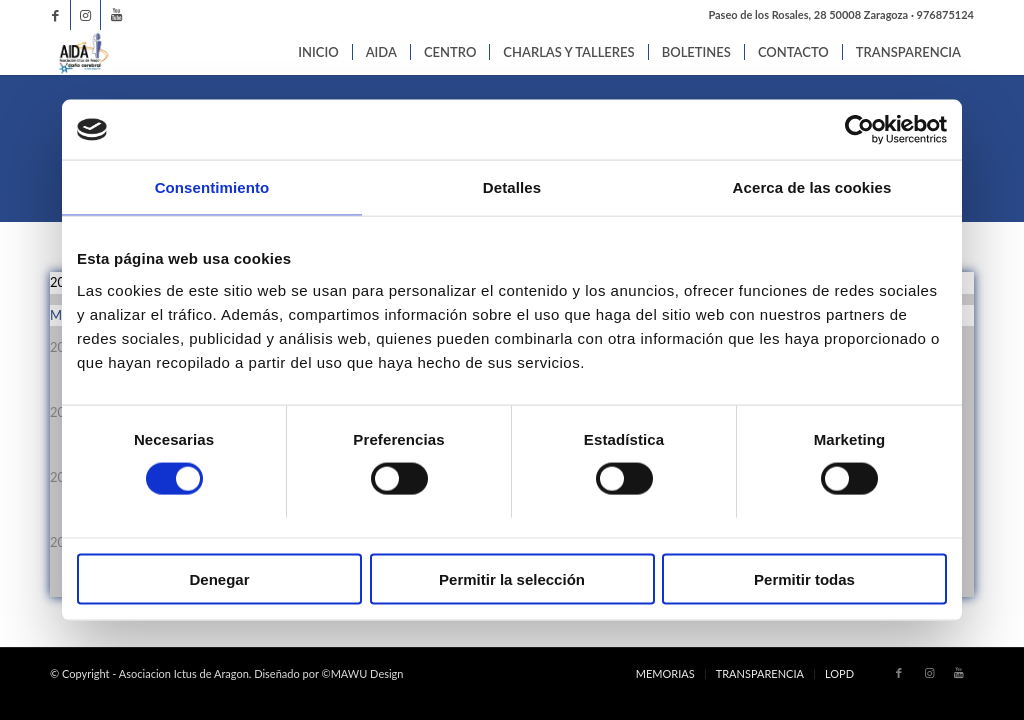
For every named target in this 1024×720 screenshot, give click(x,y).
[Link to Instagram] (85, 15)
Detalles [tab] (512, 187)
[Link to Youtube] (116, 15)
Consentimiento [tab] (212, 187)
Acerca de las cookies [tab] (812, 187)
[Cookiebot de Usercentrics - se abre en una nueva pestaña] (859, 130)
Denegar (219, 578)
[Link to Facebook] (55, 15)
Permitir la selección (512, 578)
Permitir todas (804, 578)
